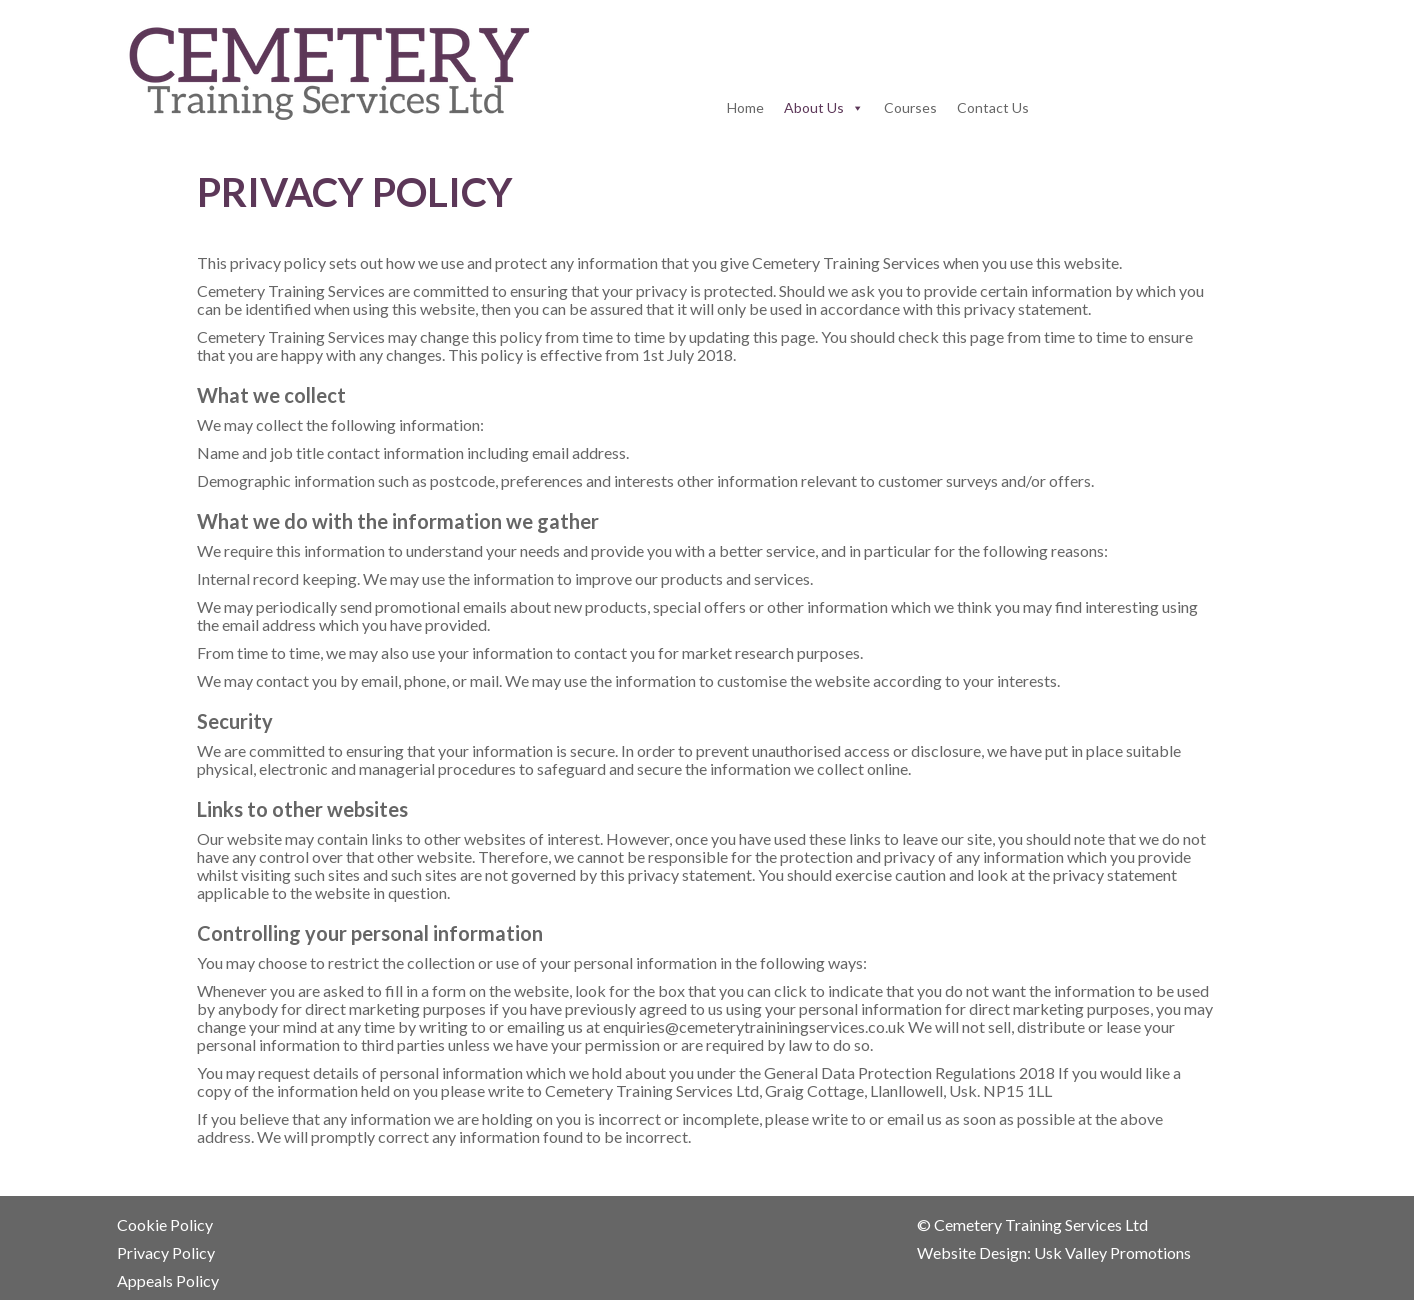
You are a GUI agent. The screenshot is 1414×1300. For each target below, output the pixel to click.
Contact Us (993, 107)
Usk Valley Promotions (1114, 1252)
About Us (814, 107)
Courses (910, 107)
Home (745, 107)
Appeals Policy (168, 1280)
